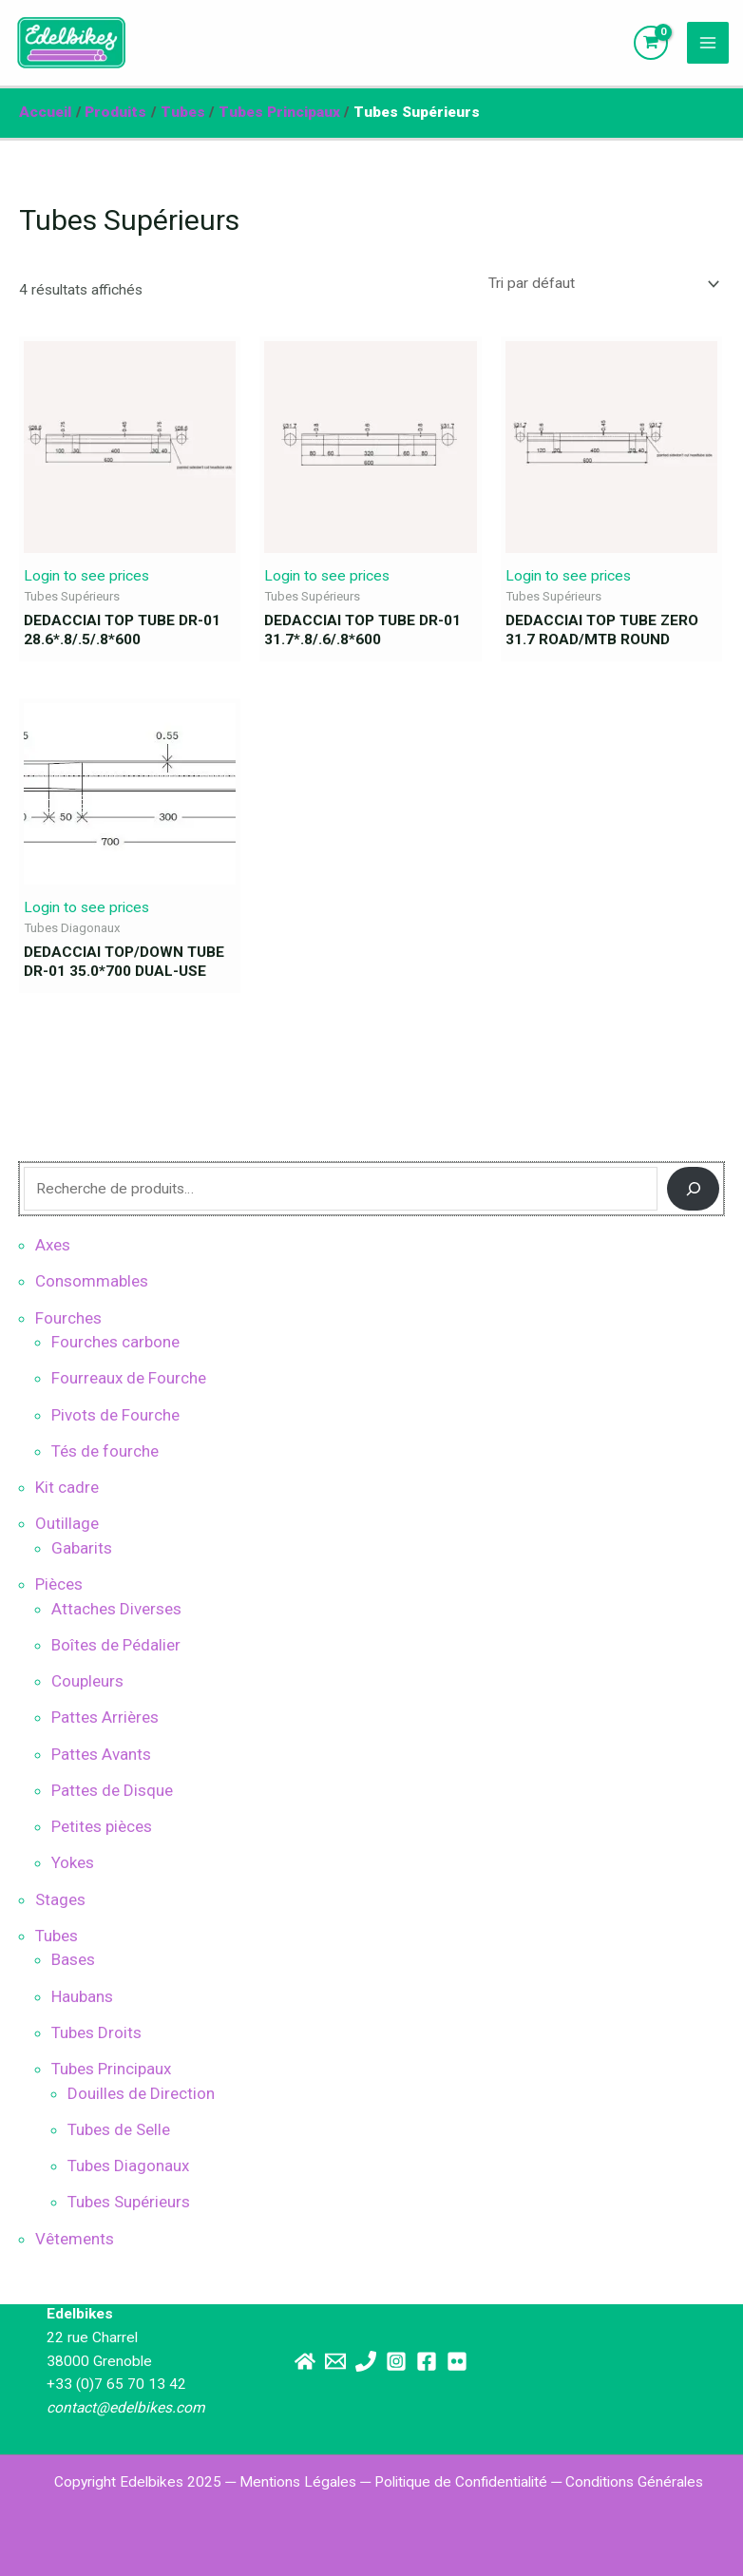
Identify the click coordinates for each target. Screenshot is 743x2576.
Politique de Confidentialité (460, 2481)
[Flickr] (457, 2361)
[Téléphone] (365, 2361)
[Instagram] (396, 2361)
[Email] (335, 2361)
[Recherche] (693, 1189)
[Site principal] (305, 2361)
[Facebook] (426, 2361)
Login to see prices (86, 575)
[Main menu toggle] (707, 42)
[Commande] (600, 284)
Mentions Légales (297, 2481)
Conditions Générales (634, 2481)
